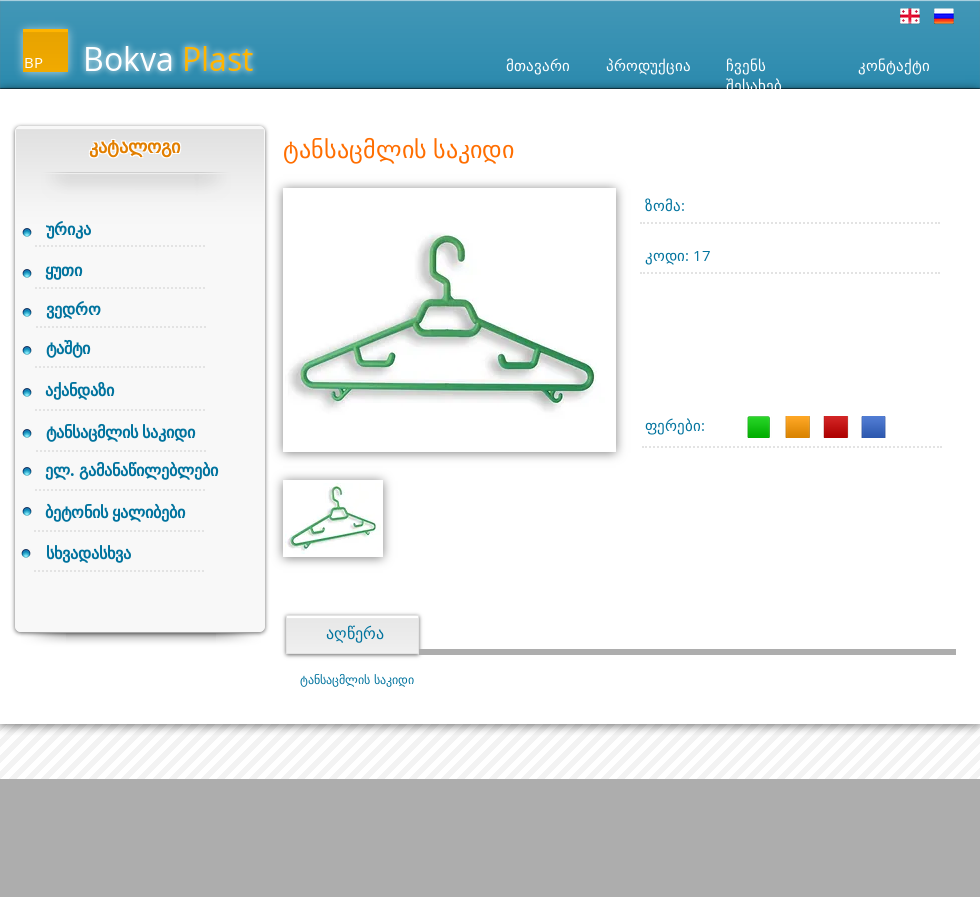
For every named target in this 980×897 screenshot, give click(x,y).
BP (33, 62)
